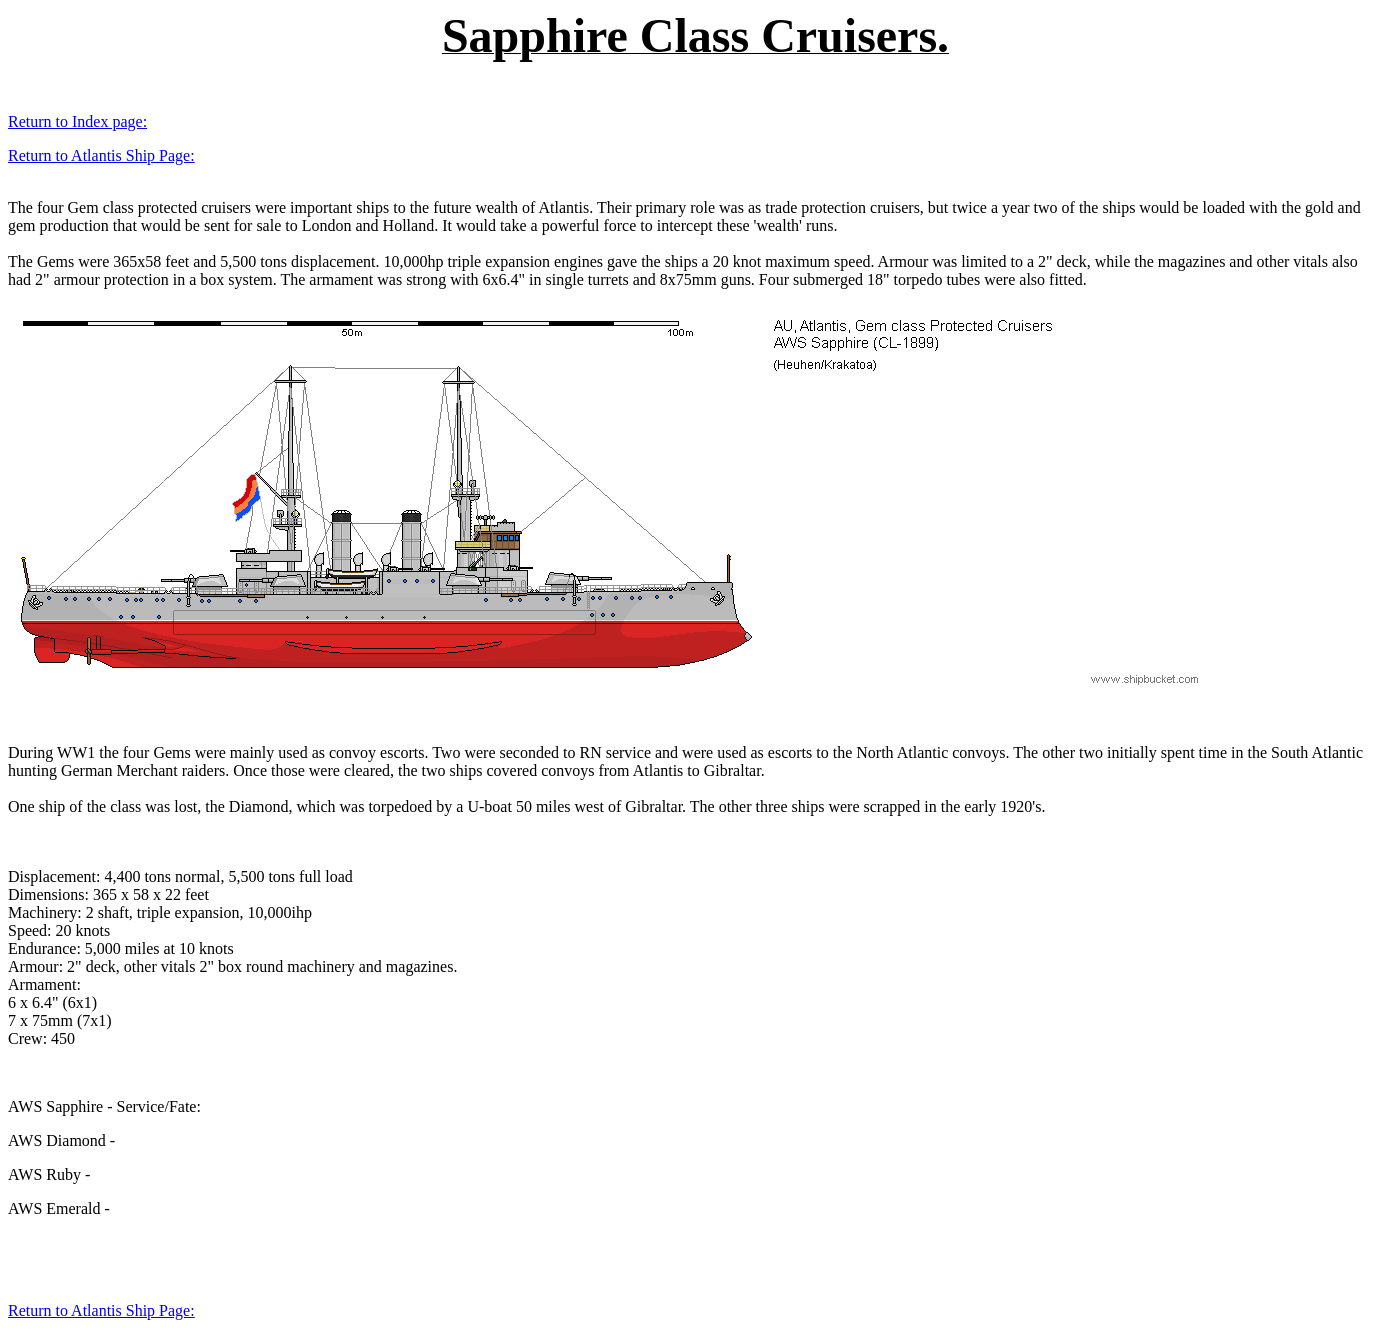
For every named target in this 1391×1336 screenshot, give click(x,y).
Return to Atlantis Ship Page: (101, 155)
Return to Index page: (77, 121)
